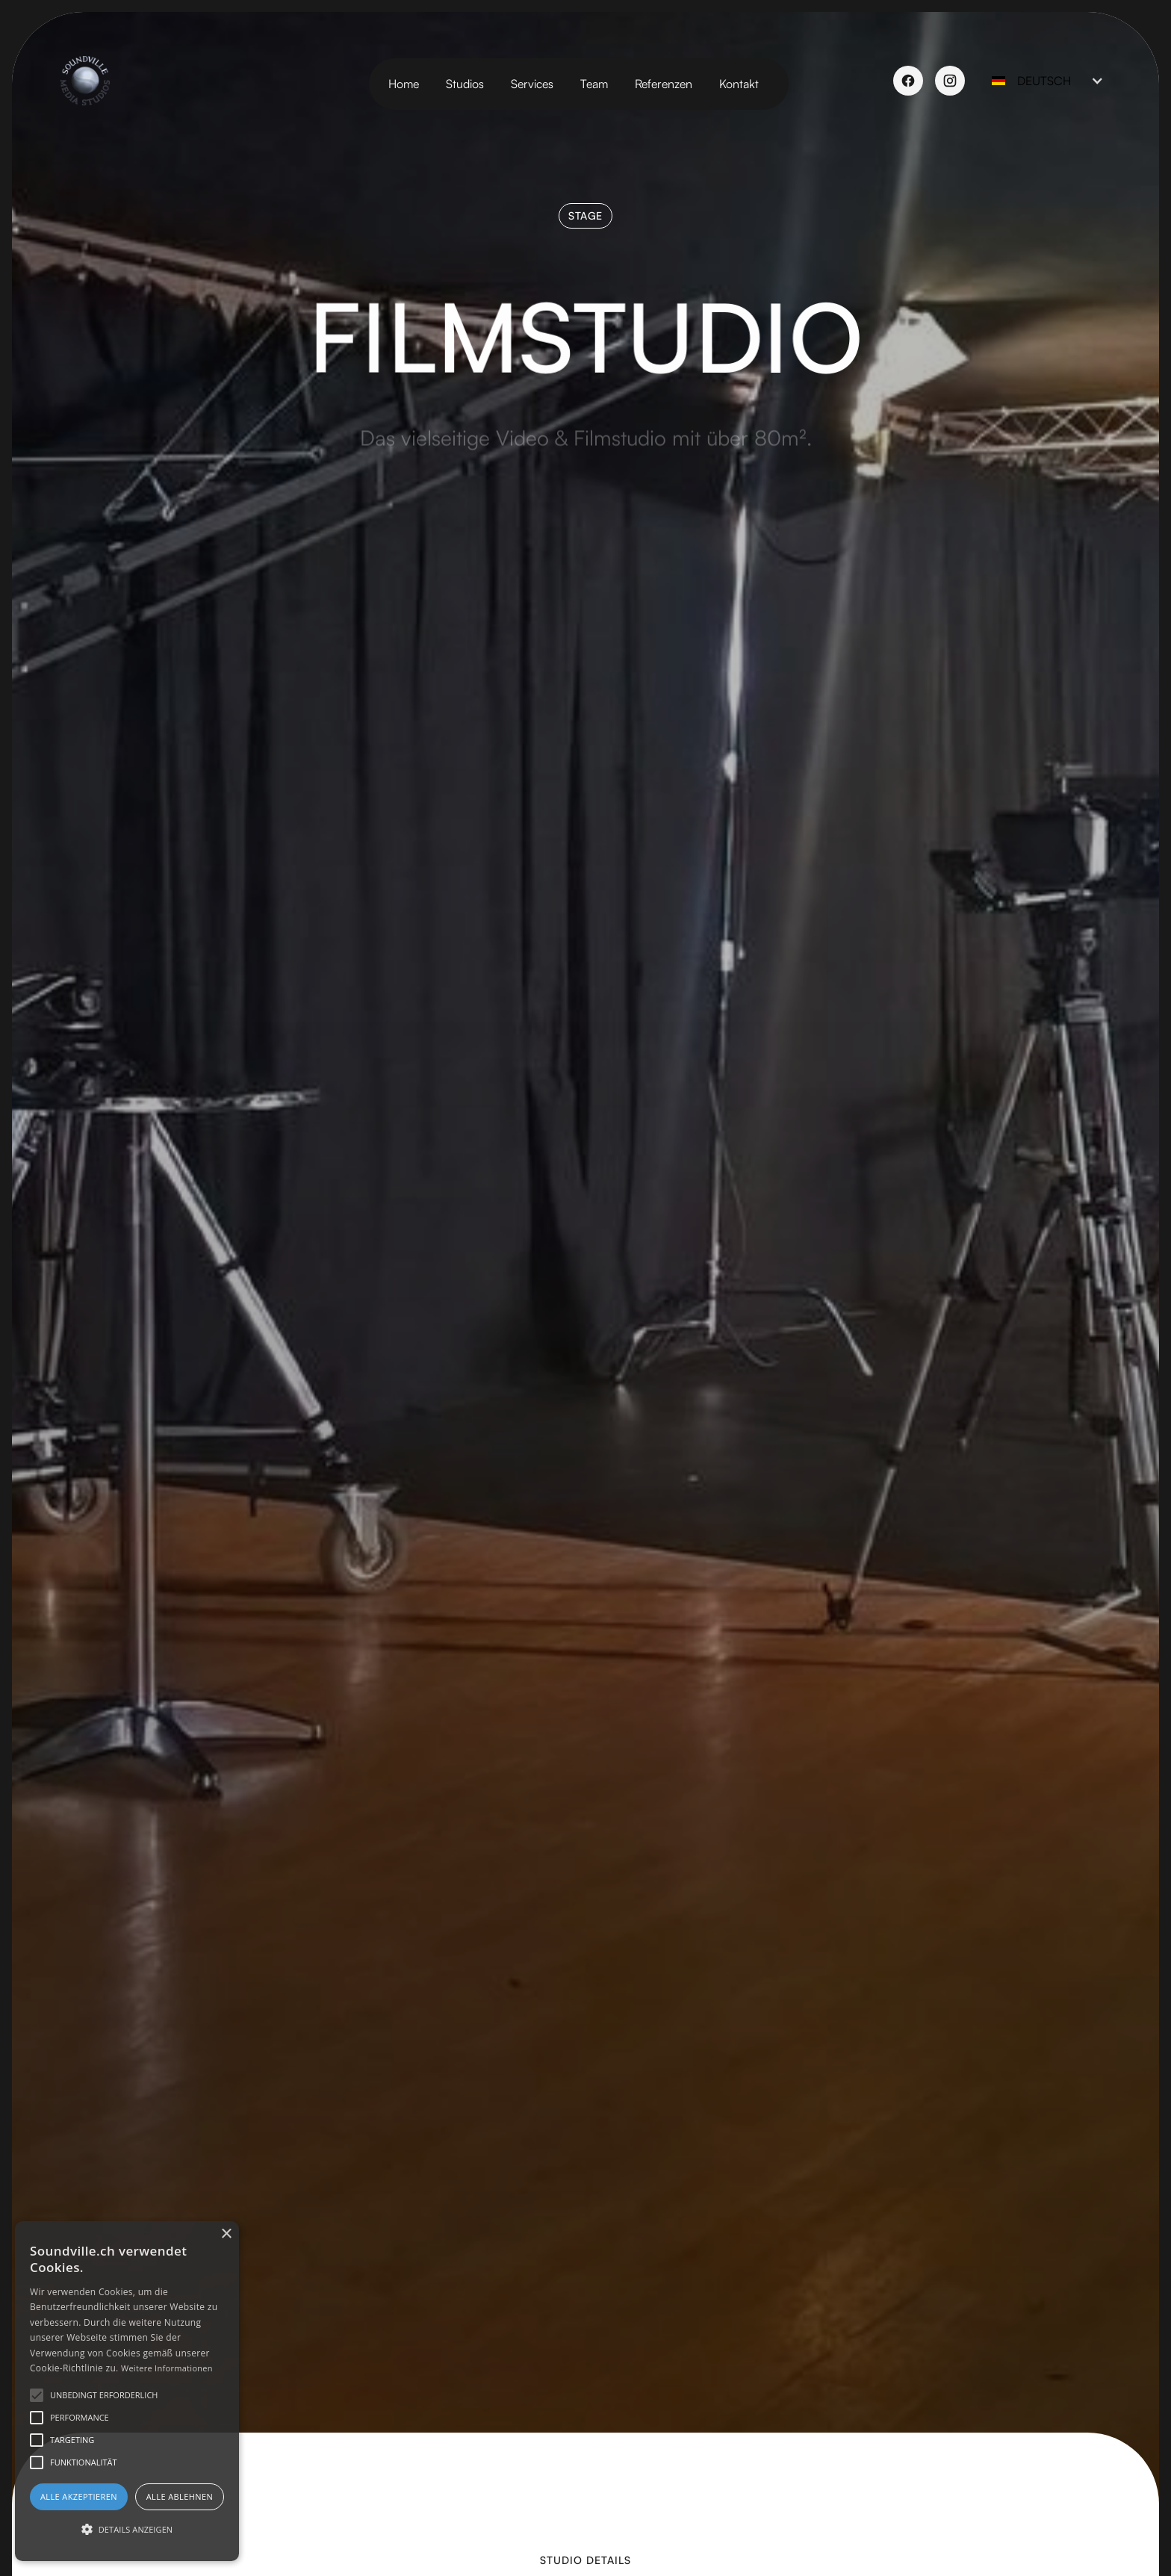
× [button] (226, 2234)
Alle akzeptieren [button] (78, 2496)
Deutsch (1044, 80)
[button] (1044, 81)
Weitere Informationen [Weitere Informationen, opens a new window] (167, 2368)
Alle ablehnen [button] (179, 2496)
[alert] (127, 2391)
